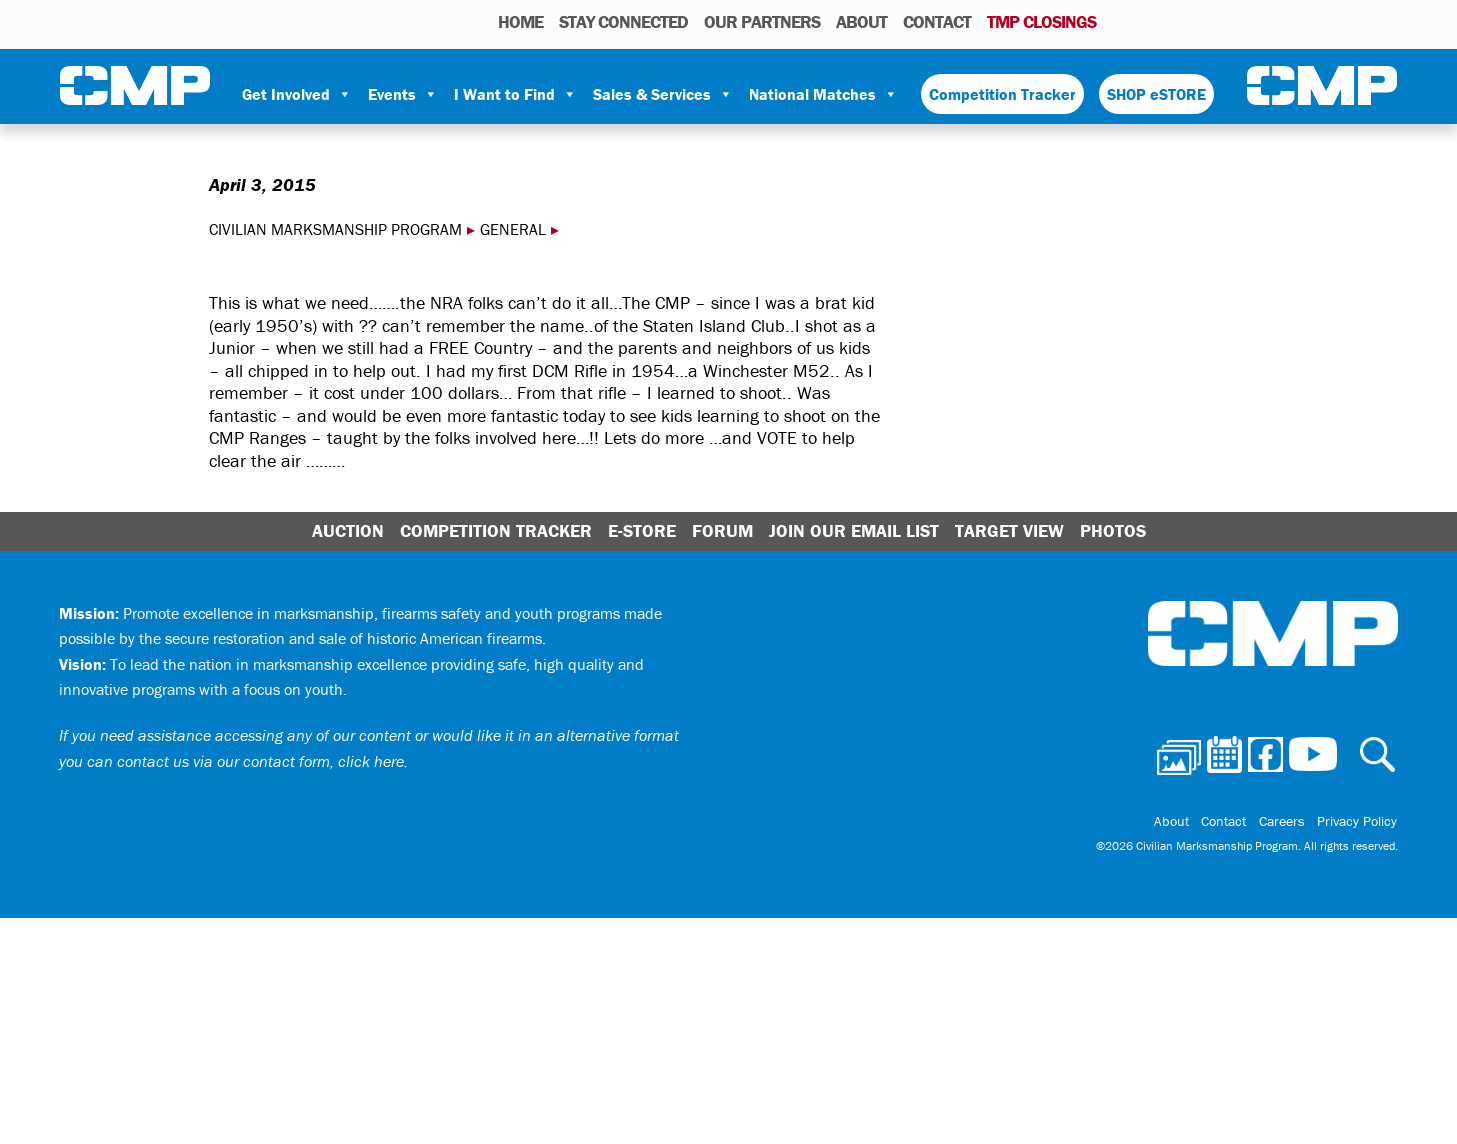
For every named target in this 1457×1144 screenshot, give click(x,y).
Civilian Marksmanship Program (135, 86)
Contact (937, 21)
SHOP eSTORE (1156, 94)
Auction (348, 530)
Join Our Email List (854, 530)
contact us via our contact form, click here (260, 761)
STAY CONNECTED (623, 21)
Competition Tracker (1002, 94)
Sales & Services (663, 94)
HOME (520, 21)
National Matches (823, 94)
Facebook (1179, 21)
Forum (722, 530)
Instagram (1205, 21)
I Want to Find (515, 94)
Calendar (1150, 21)
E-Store (642, 530)
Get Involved (297, 94)
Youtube (1233, 21)
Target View (1009, 530)
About (861, 21)
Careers (1285, 822)
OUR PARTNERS (762, 21)
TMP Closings (1041, 21)
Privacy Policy (1358, 822)
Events (403, 94)
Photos (1119, 21)
